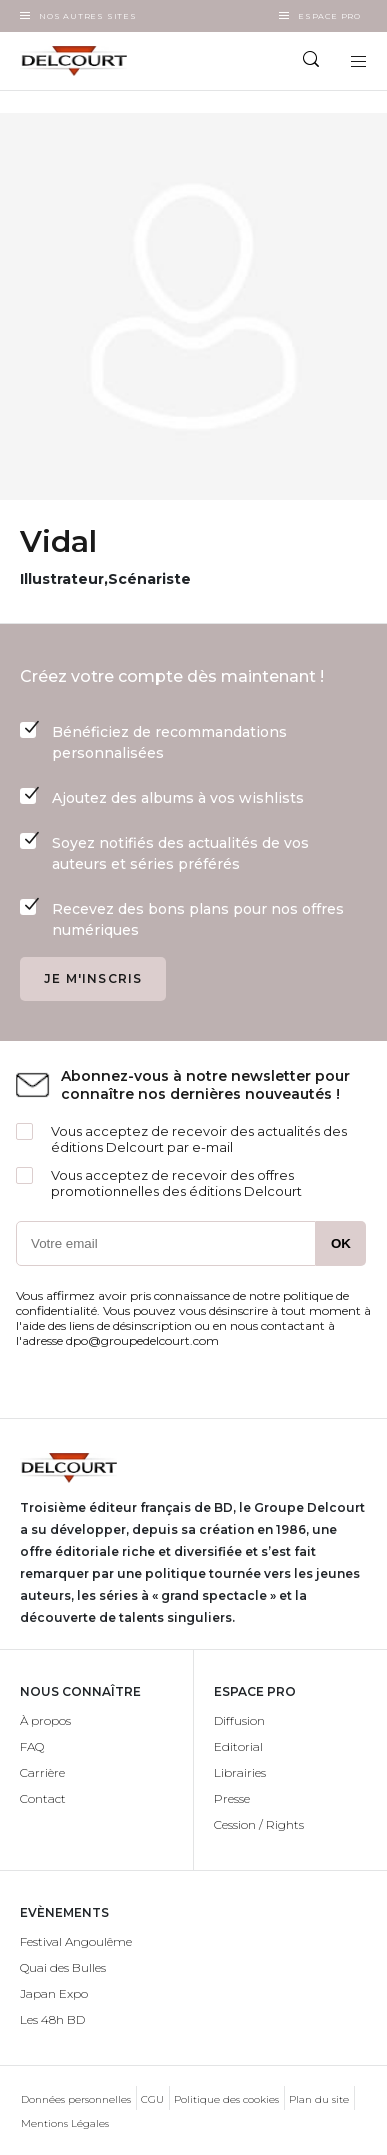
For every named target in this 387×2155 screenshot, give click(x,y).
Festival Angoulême (76, 1941)
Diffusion (239, 1720)
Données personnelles (76, 2099)
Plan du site (319, 2099)
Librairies (240, 1772)
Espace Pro (329, 16)
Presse (232, 1798)
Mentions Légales (65, 2123)
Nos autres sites (88, 16)
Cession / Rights (259, 1824)
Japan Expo (54, 1993)
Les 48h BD (52, 2019)
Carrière (42, 1772)
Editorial (238, 1746)
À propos (45, 1720)
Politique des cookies (226, 2099)
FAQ (32, 1746)
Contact (43, 1798)
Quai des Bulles (63, 1967)
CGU (152, 2099)
